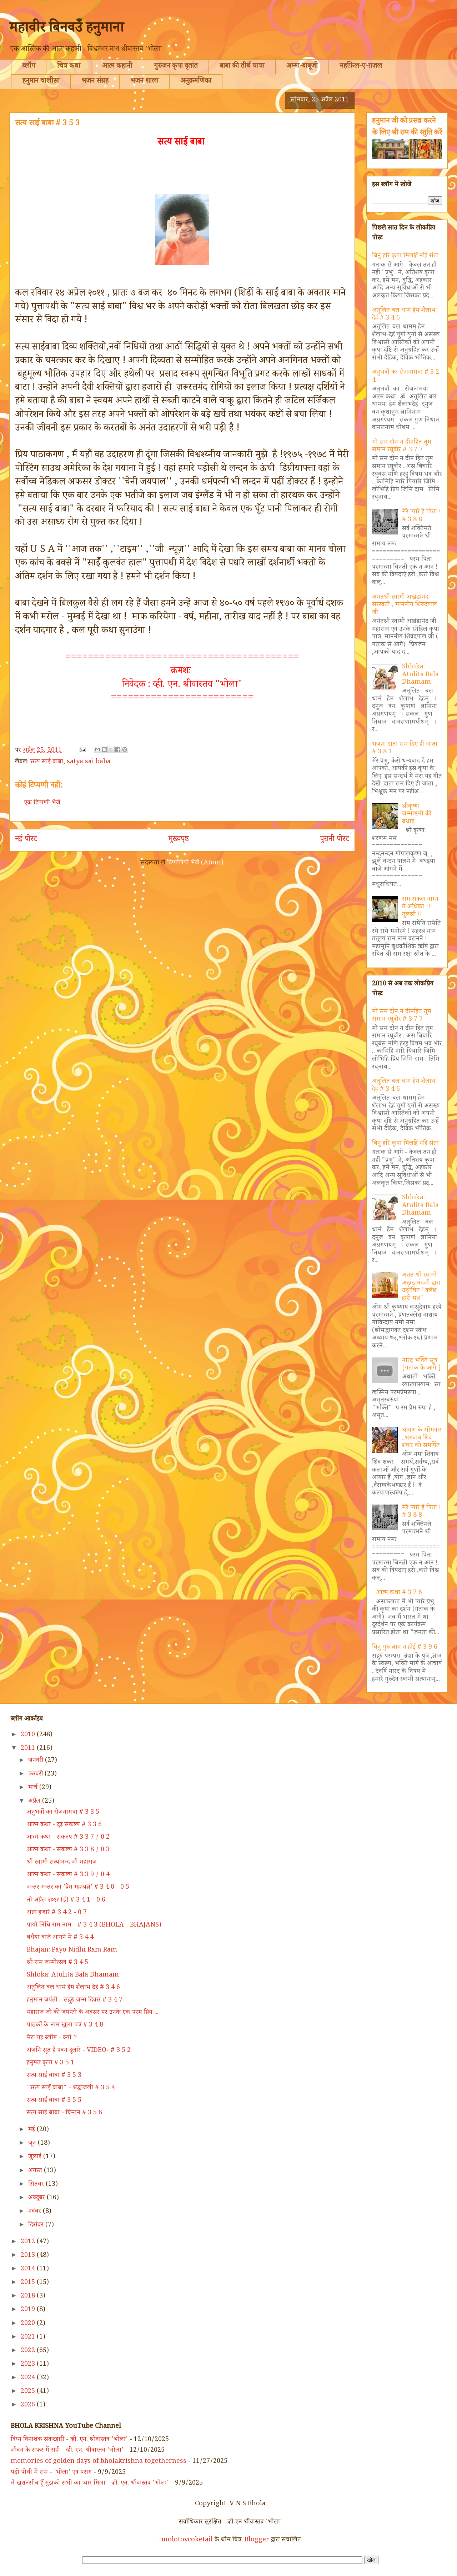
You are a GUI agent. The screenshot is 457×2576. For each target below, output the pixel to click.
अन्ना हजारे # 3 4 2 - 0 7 (57, 1913)
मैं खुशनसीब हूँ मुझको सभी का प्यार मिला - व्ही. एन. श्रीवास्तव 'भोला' (90, 2484)
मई (32, 2130)
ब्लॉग (28, 66)
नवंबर (35, 2212)
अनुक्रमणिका (195, 81)
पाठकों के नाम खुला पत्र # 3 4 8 (65, 2025)
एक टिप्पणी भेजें (42, 803)
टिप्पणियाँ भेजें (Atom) (195, 863)
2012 (29, 2242)
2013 (29, 2256)
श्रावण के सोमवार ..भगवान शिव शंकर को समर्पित (422, 1438)
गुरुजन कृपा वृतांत (176, 66)
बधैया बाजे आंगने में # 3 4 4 (60, 1938)
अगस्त (36, 2171)
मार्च (33, 1788)
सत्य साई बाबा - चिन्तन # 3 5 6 (64, 2113)
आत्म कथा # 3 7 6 (399, 1593)
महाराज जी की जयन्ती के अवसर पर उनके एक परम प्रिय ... (93, 2013)
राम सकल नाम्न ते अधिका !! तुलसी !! (420, 907)
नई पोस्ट (26, 840)
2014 (29, 2269)
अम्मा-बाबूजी (302, 66)
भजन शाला (144, 81)
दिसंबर (36, 2225)
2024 (29, 2378)
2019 (29, 2310)
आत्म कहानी (117, 66)
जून (33, 2144)
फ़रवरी (36, 1774)
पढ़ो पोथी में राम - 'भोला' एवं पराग (51, 2473)
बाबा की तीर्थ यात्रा (242, 66)
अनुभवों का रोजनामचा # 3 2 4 (405, 377)
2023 (29, 2365)
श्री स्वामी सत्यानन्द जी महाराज (62, 1863)
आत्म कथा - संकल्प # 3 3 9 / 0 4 (68, 1875)
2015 (29, 2283)
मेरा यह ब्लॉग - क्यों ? (52, 2038)
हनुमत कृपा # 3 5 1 (50, 2063)
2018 (29, 2296)
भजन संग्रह (95, 81)
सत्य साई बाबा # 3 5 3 (54, 2076)
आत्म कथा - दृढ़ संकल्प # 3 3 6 (64, 1825)
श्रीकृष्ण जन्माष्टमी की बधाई (416, 814)
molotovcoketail (187, 2540)
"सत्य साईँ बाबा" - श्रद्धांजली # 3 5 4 (71, 2088)
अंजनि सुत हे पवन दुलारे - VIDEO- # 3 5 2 (79, 2051)
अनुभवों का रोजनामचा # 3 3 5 (63, 1813)
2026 (29, 2405)
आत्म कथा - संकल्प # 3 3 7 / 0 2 (68, 1838)
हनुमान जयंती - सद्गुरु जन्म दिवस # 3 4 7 (74, 2000)
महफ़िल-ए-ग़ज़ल (361, 66)
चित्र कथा (68, 66)
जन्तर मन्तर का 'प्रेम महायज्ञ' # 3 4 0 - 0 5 (78, 1888)
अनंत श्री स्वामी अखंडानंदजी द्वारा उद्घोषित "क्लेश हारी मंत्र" (421, 1287)
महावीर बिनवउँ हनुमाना (66, 30)
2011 (29, 1749)
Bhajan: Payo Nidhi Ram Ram (72, 1950)
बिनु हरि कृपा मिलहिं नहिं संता (405, 256)
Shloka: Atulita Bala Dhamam (420, 675)
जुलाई (35, 2157)
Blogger (257, 2540)
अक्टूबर (37, 2198)
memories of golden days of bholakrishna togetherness (98, 2462)
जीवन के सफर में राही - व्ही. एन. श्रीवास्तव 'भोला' (67, 2451)
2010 (29, 1735)
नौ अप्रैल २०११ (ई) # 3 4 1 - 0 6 (66, 1900)
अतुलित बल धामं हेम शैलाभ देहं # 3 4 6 (404, 315)
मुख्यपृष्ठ (179, 840)
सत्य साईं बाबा (46, 762)
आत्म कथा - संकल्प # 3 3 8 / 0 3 (68, 1850)
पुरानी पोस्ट (334, 840)
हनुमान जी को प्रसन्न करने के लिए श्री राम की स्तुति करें (407, 127)
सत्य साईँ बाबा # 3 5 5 (54, 2101)
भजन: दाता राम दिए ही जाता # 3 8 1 (404, 749)
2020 (29, 2324)
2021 (29, 2337)
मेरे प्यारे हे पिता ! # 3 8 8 (421, 516)
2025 (29, 2392)
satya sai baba (89, 762)
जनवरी (36, 1761)
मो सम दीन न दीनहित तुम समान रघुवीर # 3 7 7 (401, 447)
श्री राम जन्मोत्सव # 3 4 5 (57, 1963)
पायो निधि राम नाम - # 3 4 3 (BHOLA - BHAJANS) (94, 1925)
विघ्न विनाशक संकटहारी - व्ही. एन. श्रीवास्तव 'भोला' (69, 2440)
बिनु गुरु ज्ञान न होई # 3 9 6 (404, 1648)
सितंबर (37, 2185)
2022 (29, 2351)
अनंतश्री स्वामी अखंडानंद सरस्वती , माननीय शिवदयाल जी (404, 605)
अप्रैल (35, 1802)
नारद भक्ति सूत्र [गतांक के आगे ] (421, 1365)
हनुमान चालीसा (41, 81)
